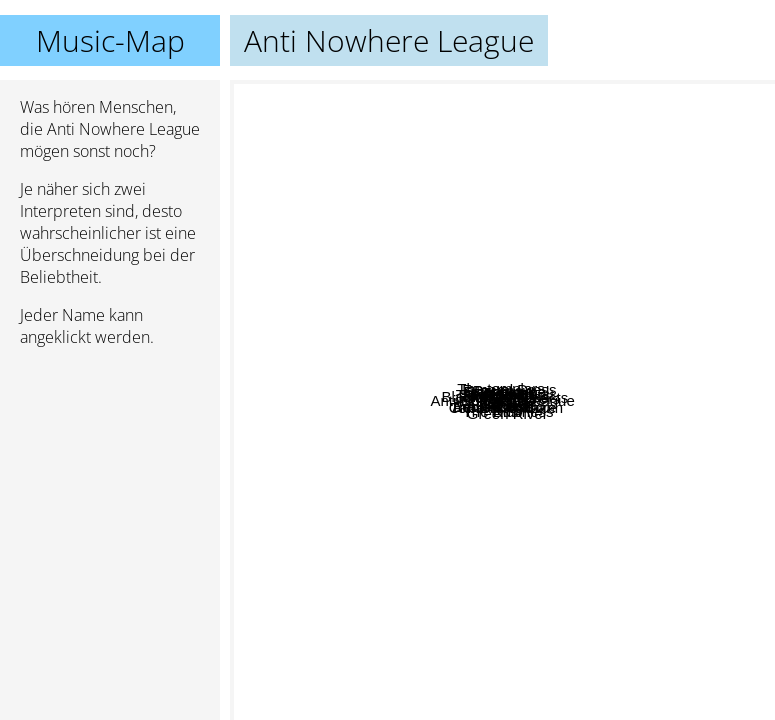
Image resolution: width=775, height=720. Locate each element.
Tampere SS (482, 212)
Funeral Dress (620, 268)
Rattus (507, 572)
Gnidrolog (347, 228)
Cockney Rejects (535, 313)
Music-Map (110, 40)
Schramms (452, 332)
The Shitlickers (641, 382)
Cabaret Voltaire (496, 669)
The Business (520, 534)
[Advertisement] (110, 469)
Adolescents (359, 394)
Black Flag (273, 420)
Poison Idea (427, 408)
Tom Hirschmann (540, 654)
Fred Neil (506, 283)
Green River (507, 612)
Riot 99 (506, 432)
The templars (421, 238)
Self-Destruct (676, 291)
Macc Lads (422, 310)
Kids (647, 617)
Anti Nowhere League (503, 400)
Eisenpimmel (652, 218)
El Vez (584, 291)
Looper (613, 456)
